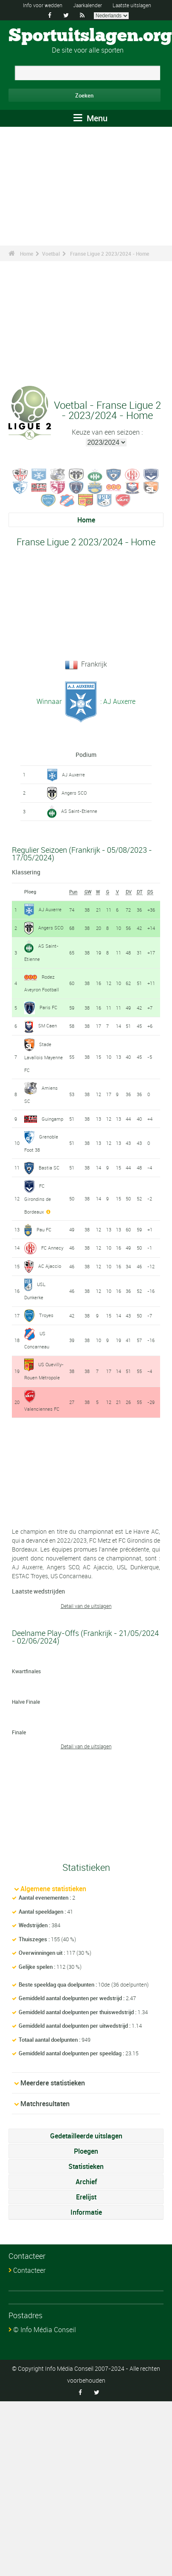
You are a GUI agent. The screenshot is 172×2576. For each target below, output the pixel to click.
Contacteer (29, 2270)
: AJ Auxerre (117, 701)
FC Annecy (52, 1248)
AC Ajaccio (49, 1266)
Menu (90, 118)
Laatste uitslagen (132, 5)
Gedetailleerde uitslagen (86, 2136)
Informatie (86, 2212)
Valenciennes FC (41, 1409)
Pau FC (44, 1229)
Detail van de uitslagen (86, 1605)
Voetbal (51, 253)
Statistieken (86, 2166)
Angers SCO (74, 793)
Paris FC (48, 1007)
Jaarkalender (87, 5)
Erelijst (86, 2197)
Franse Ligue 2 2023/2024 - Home (109, 253)
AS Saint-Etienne (79, 811)
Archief (86, 2181)
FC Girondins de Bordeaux (37, 1199)
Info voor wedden (42, 5)
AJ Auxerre (73, 774)
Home (26, 253)
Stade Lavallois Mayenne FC (43, 1057)
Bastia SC (49, 1167)
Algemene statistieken (53, 1888)
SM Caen (47, 1025)
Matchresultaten (45, 2103)
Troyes (46, 1315)
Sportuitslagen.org (90, 36)
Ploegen (86, 2151)
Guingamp (52, 1119)
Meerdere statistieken (52, 2083)
